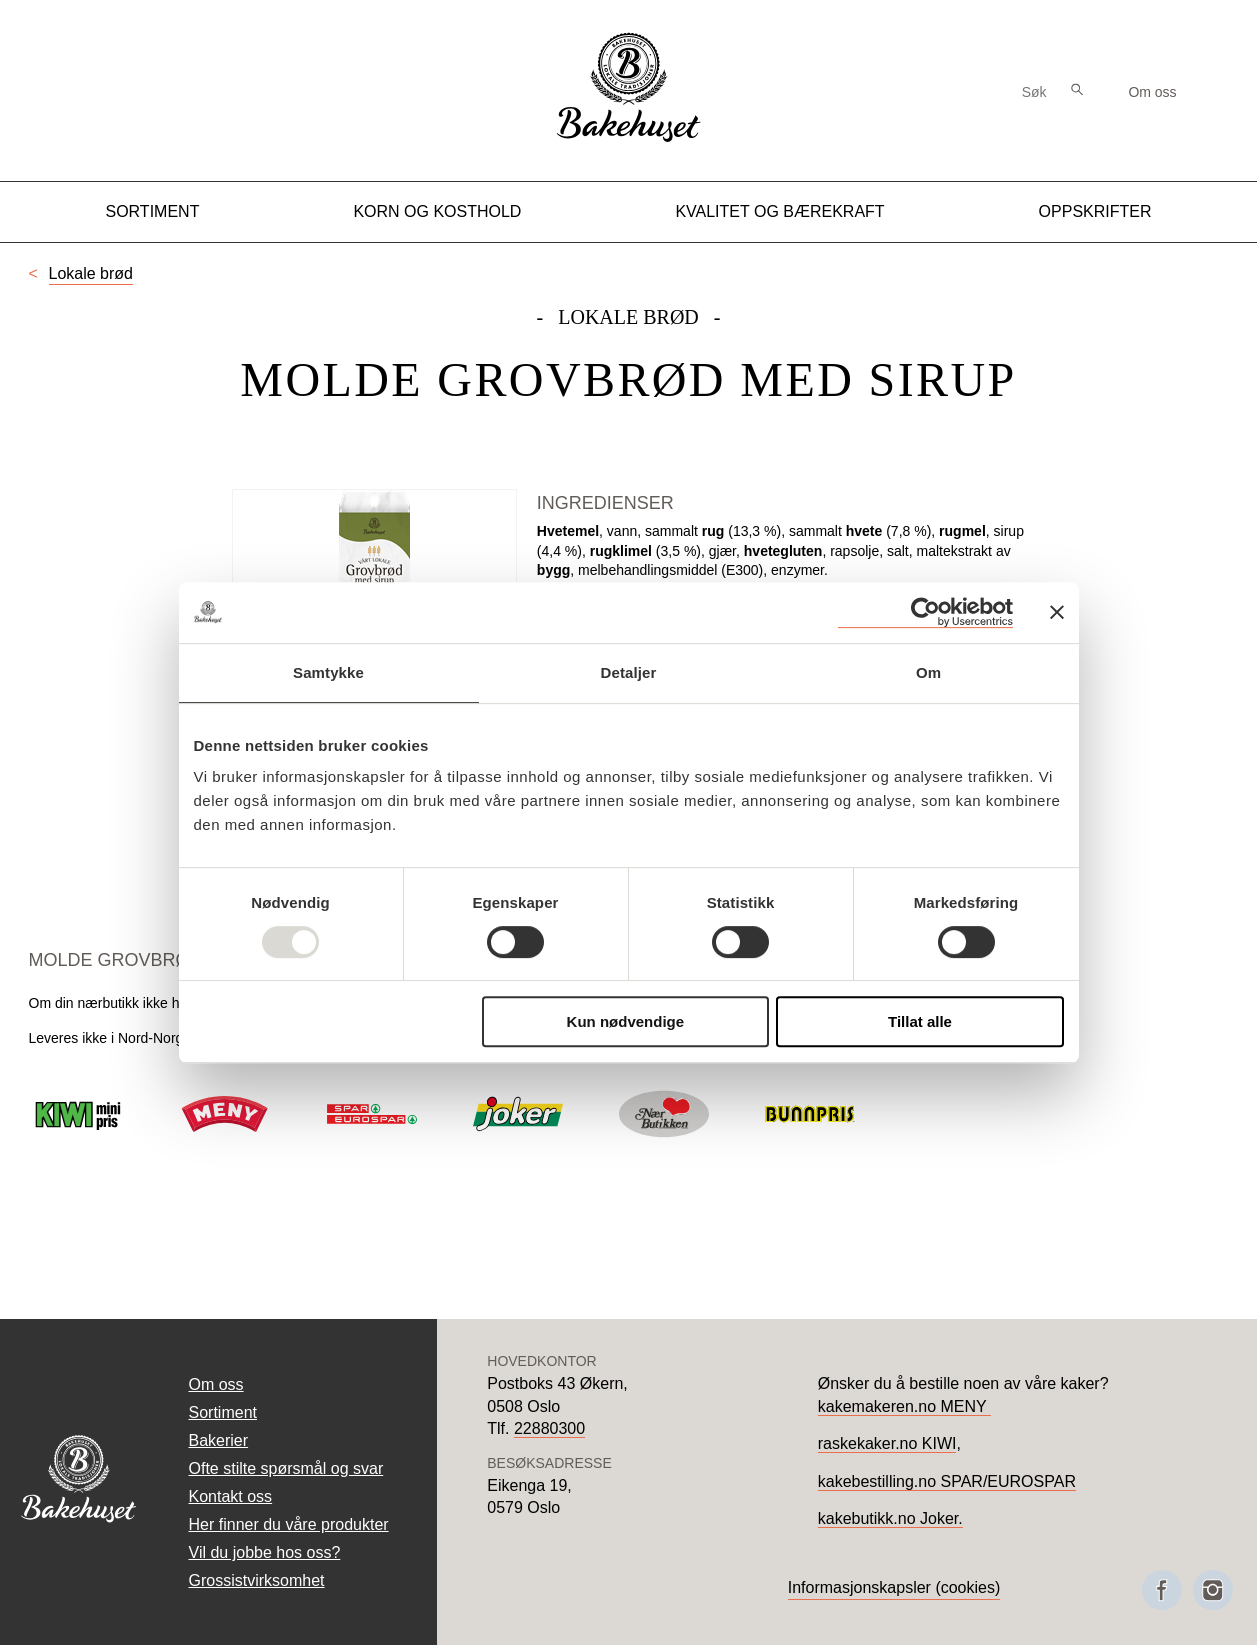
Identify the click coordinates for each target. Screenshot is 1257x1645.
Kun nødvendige (626, 1021)
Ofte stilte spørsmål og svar (286, 1468)
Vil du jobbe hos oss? (265, 1552)
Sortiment (152, 211)
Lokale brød (91, 273)
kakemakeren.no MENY (904, 1406)
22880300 (549, 1428)
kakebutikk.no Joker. (890, 1518)
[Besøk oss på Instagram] (1213, 1590)
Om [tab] (928, 672)
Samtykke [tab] (328, 672)
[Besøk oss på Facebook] (1162, 1590)
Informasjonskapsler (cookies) (894, 1587)
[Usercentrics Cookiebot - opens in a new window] (925, 612)
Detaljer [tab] (629, 672)
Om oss (1152, 92)
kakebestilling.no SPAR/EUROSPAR (947, 1481)
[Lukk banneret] (1057, 612)
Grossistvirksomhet (257, 1580)
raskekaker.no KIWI (887, 1443)
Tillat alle (920, 1021)
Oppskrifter (1095, 211)
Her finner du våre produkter (289, 1524)
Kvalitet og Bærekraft (779, 211)
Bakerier (219, 1440)
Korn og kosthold (437, 211)
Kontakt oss (231, 1496)
